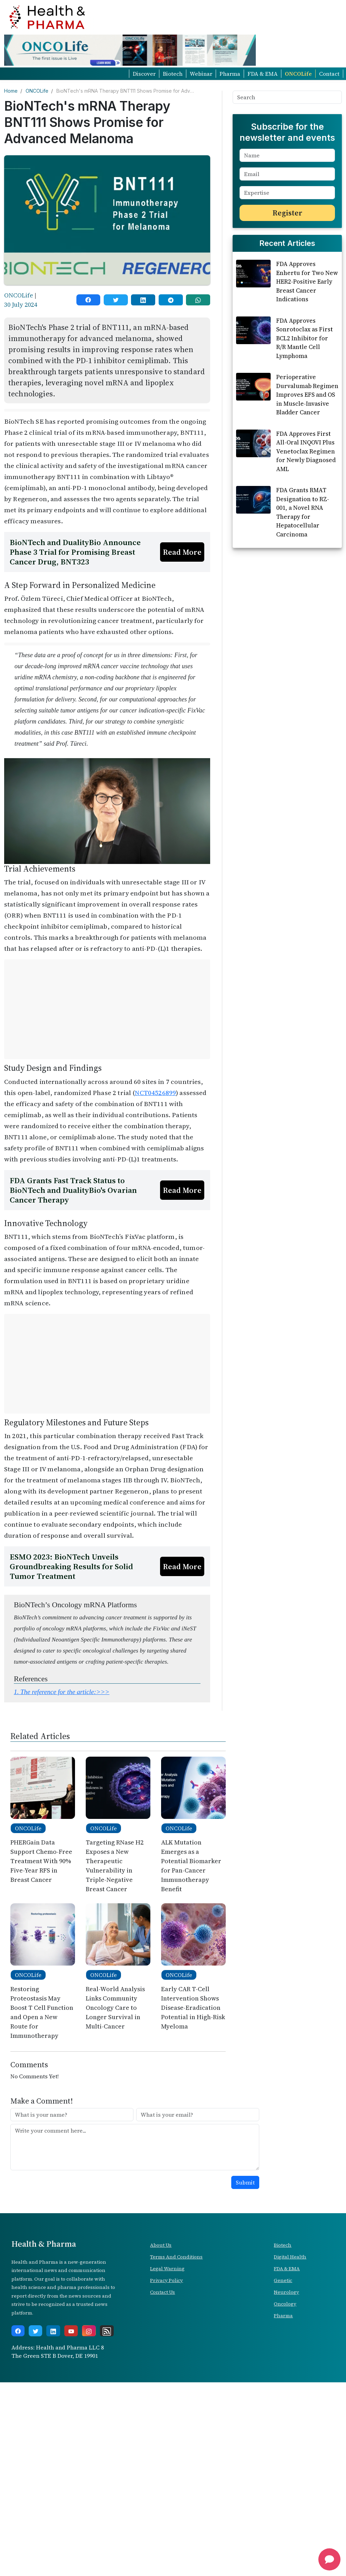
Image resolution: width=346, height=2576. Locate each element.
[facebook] (88, 299)
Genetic (283, 2280)
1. (62, 1691)
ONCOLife (298, 73)
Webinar (201, 73)
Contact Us (162, 2292)
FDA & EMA (262, 73)
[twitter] (116, 299)
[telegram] (171, 299)
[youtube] (71, 2330)
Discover (144, 73)
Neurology (286, 2292)
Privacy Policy (166, 2280)
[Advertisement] (107, 1009)
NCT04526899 (155, 1092)
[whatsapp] (198, 299)
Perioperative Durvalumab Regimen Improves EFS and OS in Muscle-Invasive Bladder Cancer (307, 486)
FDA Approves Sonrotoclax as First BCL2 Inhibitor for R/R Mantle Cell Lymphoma (304, 430)
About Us (160, 2245)
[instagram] (89, 2330)
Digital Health (290, 2256)
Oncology (285, 2303)
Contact (329, 73)
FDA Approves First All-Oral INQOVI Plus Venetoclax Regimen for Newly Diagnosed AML (306, 543)
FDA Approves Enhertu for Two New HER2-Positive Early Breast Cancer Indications (307, 373)
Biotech (173, 73)
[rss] (107, 2330)
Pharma (229, 73)
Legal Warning (167, 2268)
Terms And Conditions (176, 2256)
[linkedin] (143, 299)
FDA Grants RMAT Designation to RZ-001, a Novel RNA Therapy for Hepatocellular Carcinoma (302, 604)
